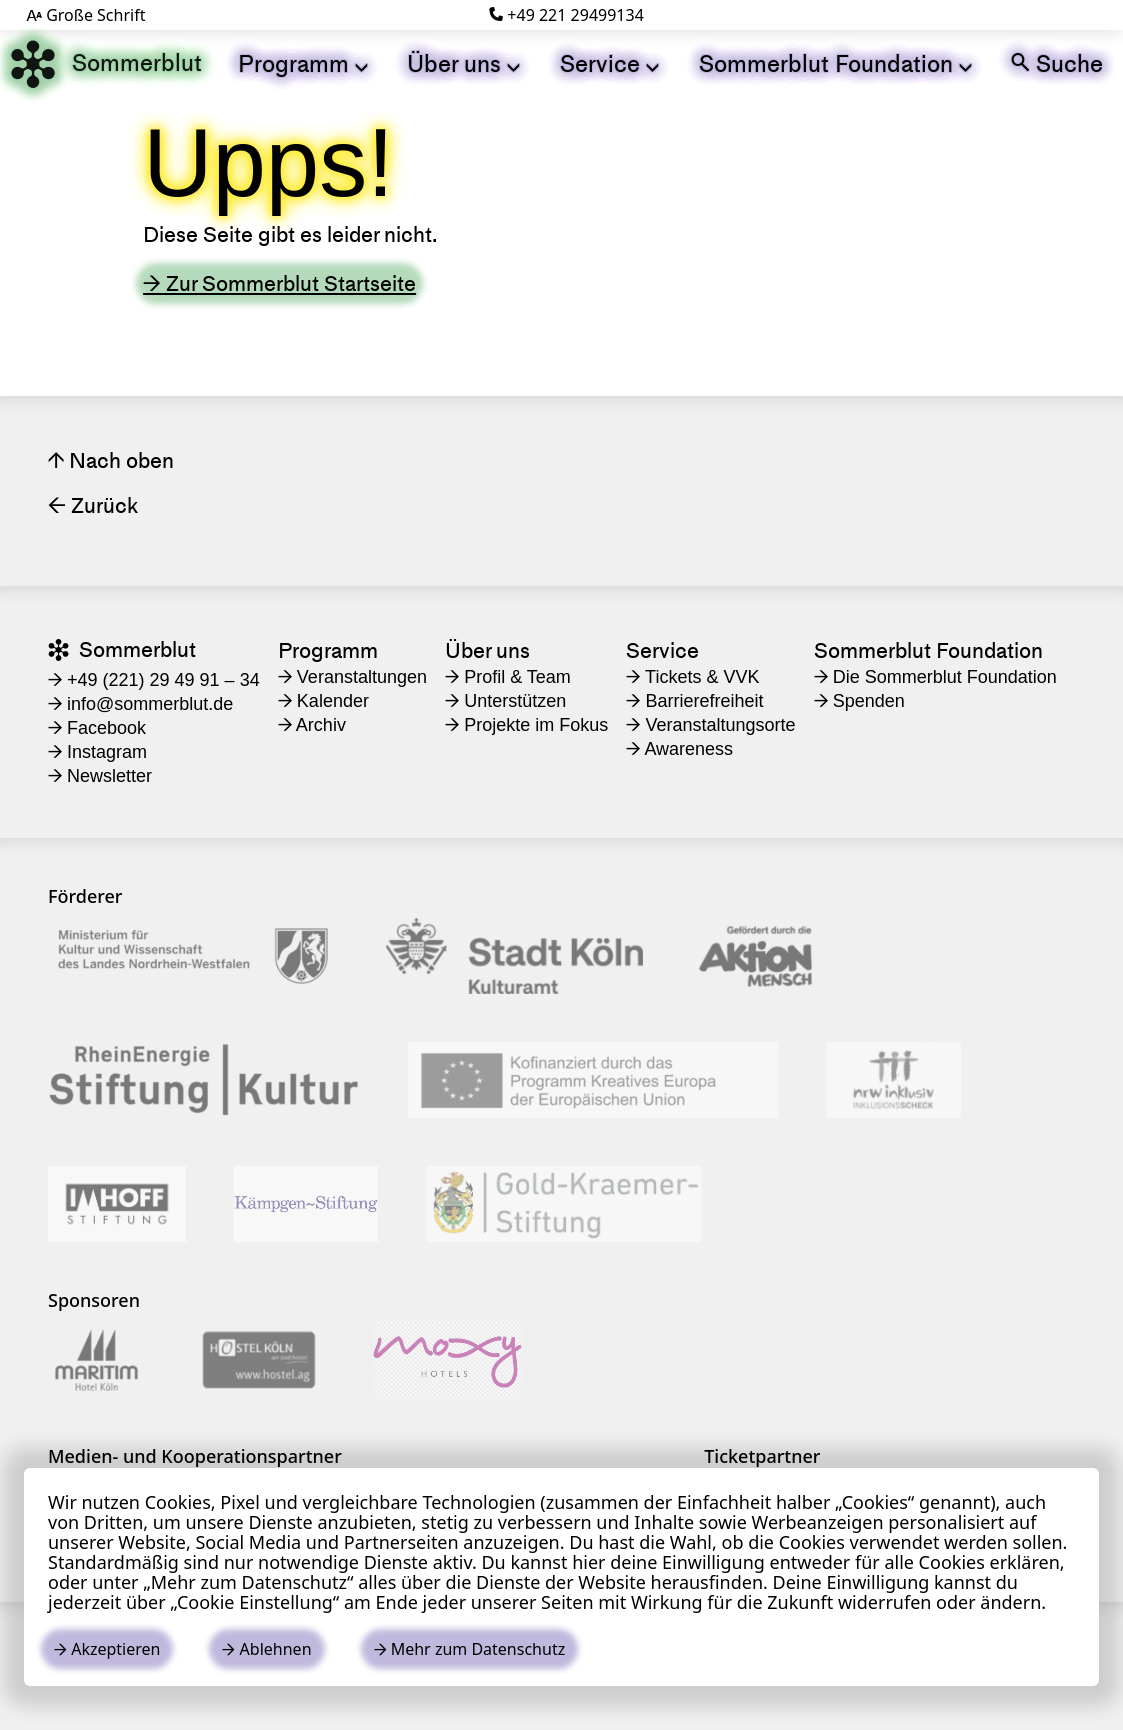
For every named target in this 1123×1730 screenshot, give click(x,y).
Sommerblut (106, 64)
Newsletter (100, 776)
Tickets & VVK (692, 677)
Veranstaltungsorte (710, 725)
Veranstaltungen (352, 677)
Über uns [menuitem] (487, 650)
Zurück (93, 505)
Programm (303, 63)
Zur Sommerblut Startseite (279, 283)
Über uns (463, 63)
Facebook (97, 728)
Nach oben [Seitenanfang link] (111, 460)
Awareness (679, 749)
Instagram (97, 752)
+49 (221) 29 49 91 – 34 (154, 680)
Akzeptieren (107, 1649)
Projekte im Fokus (526, 725)
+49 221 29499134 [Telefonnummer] (566, 15)
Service (609, 63)
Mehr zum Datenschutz (470, 1649)
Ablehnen (266, 1649)
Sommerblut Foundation (835, 63)
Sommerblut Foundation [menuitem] (928, 650)
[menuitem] (303, 64)
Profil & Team (508, 677)
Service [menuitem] (662, 650)
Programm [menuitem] (328, 650)
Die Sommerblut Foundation (935, 677)
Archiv (312, 725)
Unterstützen (505, 701)
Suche (1057, 63)
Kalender (323, 701)
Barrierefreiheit (694, 701)
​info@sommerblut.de (140, 704)
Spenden (859, 701)
